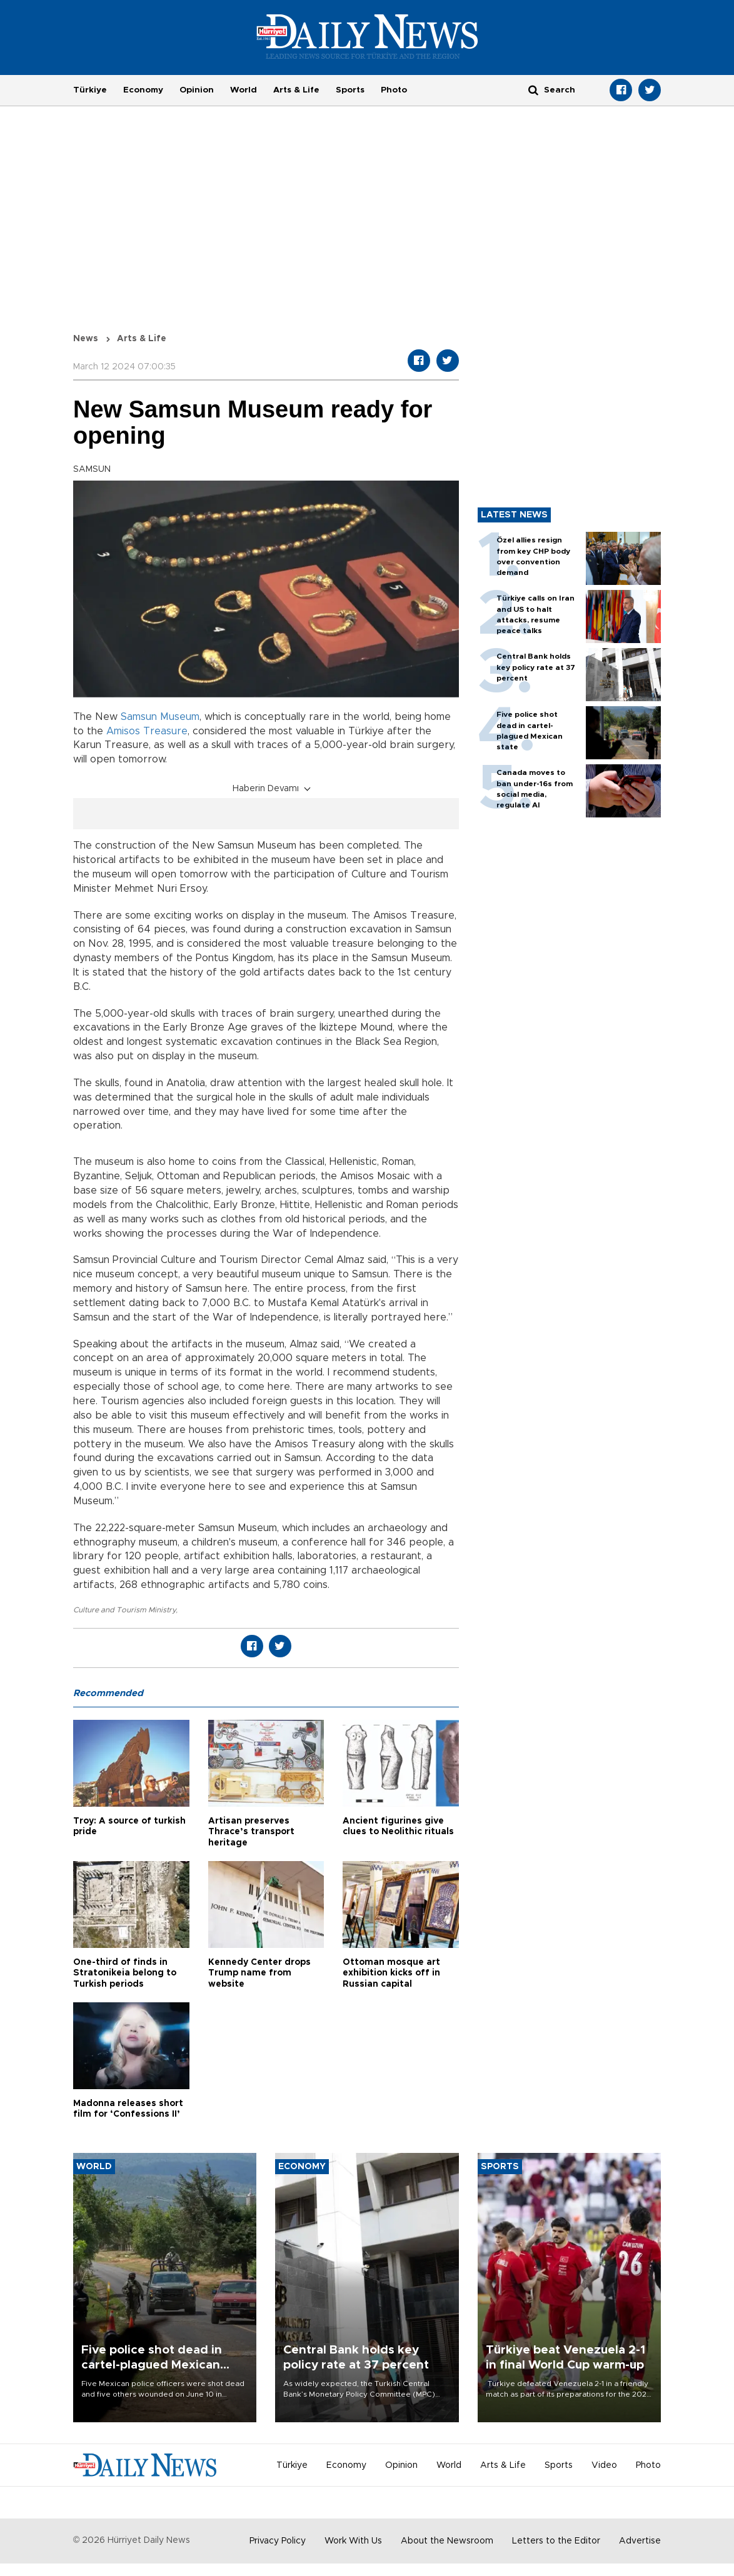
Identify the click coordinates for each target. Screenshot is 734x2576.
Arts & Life (296, 90)
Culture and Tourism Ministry (124, 1610)
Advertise (640, 2541)
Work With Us (353, 2541)
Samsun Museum (160, 717)
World (243, 90)
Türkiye (90, 90)
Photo (394, 90)
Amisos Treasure (147, 731)
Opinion (196, 90)
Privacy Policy (277, 2541)
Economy (143, 90)
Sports (350, 90)
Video (604, 2465)
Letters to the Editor (556, 2541)
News (85, 338)
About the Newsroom (447, 2541)
